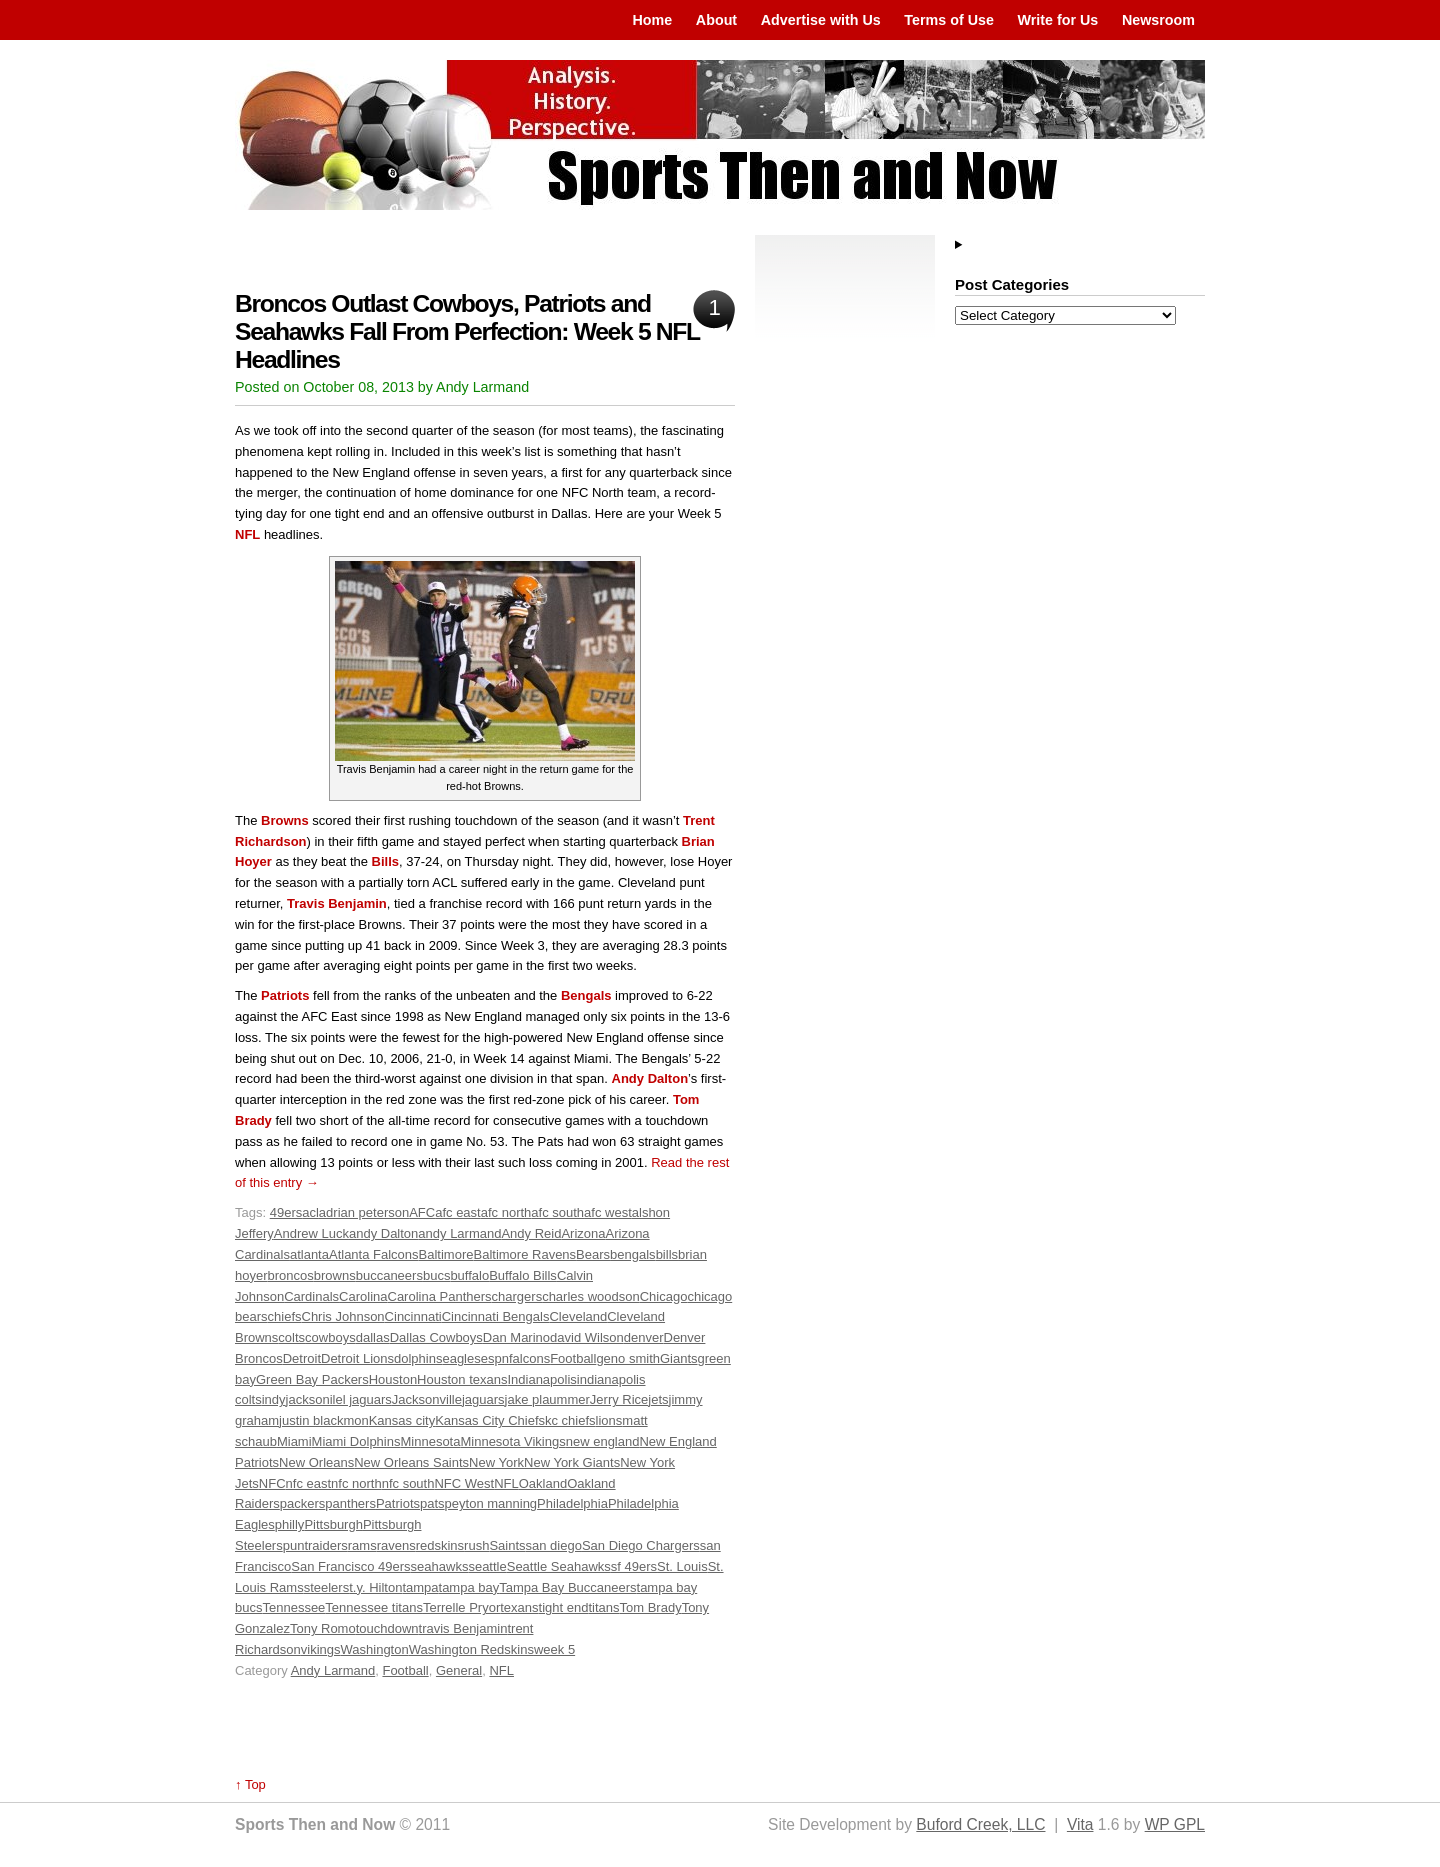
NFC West (464, 1483)
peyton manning (491, 1503)
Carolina (363, 1296)
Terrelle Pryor (461, 1607)
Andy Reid (531, 1233)
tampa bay (469, 1587)
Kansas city (402, 1420)
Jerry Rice (619, 1399)
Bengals (586, 995)
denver (644, 1337)
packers (303, 1503)
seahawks (440, 1566)
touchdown (387, 1628)
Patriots (285, 995)
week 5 (554, 1649)
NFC (272, 1483)
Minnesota (430, 1441)
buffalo (469, 1275)
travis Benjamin (463, 1628)
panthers (350, 1503)
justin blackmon (324, 1420)
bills (667, 1254)
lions (609, 1420)
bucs (436, 1275)
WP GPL (1175, 1824)
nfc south (408, 1483)
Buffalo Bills (523, 1275)
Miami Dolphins (356, 1441)
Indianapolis (541, 1379)
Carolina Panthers (440, 1296)
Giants (679, 1358)
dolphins (418, 1358)
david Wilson (587, 1337)
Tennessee (293, 1607)
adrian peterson (364, 1212)
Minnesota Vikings (512, 1441)
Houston (393, 1379)
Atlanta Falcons (374, 1254)
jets (658, 1399)
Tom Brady (651, 1607)
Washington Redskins (471, 1649)
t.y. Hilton (375, 1587)
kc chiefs (570, 1420)
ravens (396, 1545)
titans (603, 1607)
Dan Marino (516, 1337)
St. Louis (682, 1566)
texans (519, 1607)
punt (295, 1545)
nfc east (309, 1483)
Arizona (583, 1233)
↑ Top (250, 1784)
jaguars (483, 1399)
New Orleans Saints (411, 1462)
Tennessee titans (374, 1607)
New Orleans (316, 1462)
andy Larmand (459, 1233)
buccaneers (389, 1275)
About (716, 20)
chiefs (285, 1316)
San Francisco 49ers (350, 1566)
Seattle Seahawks (559, 1566)
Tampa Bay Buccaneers (567, 1587)
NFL (247, 534)
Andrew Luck (311, 1233)
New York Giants (572, 1462)
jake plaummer (547, 1399)
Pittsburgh (333, 1524)
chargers (517, 1296)
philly (290, 1524)
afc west (608, 1212)
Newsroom (1158, 20)
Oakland (543, 1483)
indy (274, 1399)
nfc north (356, 1483)
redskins (440, 1545)
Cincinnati (413, 1316)
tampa (420, 1587)
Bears (593, 1254)
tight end (564, 1607)
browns (335, 1275)
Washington (375, 1649)
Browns (285, 820)
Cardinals (311, 1296)
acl (310, 1212)
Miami (294, 1441)
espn (495, 1358)
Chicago (664, 1296)
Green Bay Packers (312, 1379)
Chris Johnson (343, 1316)
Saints (507, 1545)
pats (432, 1503)
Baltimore (446, 1254)
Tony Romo (323, 1628)
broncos (291, 1275)
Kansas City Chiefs (490, 1420)
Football (573, 1358)
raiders (328, 1545)
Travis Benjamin (337, 903)
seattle (487, 1566)
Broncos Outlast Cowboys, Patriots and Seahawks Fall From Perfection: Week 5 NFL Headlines (467, 331)
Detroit (302, 1358)
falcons (529, 1358)
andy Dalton (383, 1233)
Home (652, 20)
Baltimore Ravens (525, 1254)
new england (603, 1441)
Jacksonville (427, 1399)
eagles (461, 1358)
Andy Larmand (333, 1670)
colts (291, 1337)
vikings (321, 1649)
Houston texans (462, 1379)
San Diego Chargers (641, 1545)
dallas (373, 1337)
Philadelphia (572, 1503)
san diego (554, 1545)
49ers (286, 1212)
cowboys (330, 1337)
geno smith (628, 1358)
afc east (458, 1212)
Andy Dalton (650, 1078)
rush (476, 1545)
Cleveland (578, 1316)
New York (496, 1462)
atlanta (309, 1254)
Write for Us (1058, 20)
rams (362, 1545)
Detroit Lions (357, 1358)
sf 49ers (634, 1566)
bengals (633, 1254)
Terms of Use (949, 20)
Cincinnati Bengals (496, 1316)
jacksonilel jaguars (339, 1399)
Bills (385, 861)
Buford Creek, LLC (980, 1824)
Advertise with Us (821, 20)
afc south (557, 1212)
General (459, 1670)
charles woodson (591, 1296)
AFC (422, 1212)
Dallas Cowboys (436, 1337)
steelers (327, 1587)
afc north (506, 1212)
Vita (1080, 1824)
